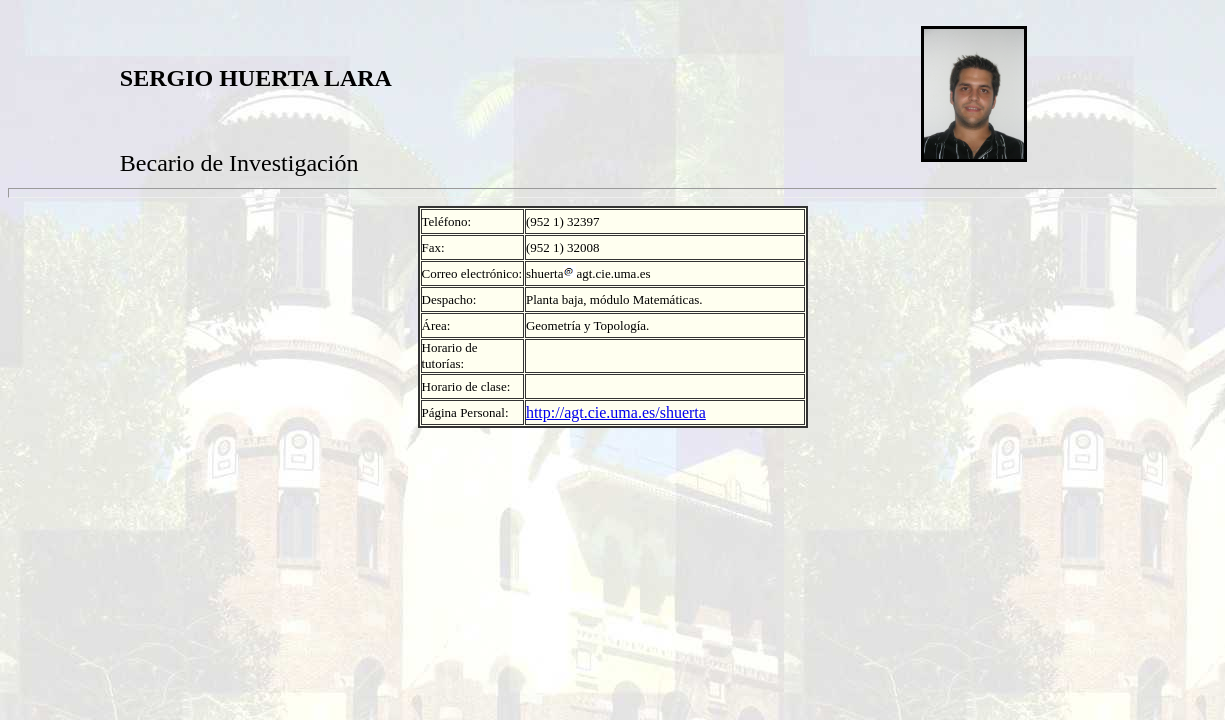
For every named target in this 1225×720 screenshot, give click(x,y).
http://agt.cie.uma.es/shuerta (616, 412)
